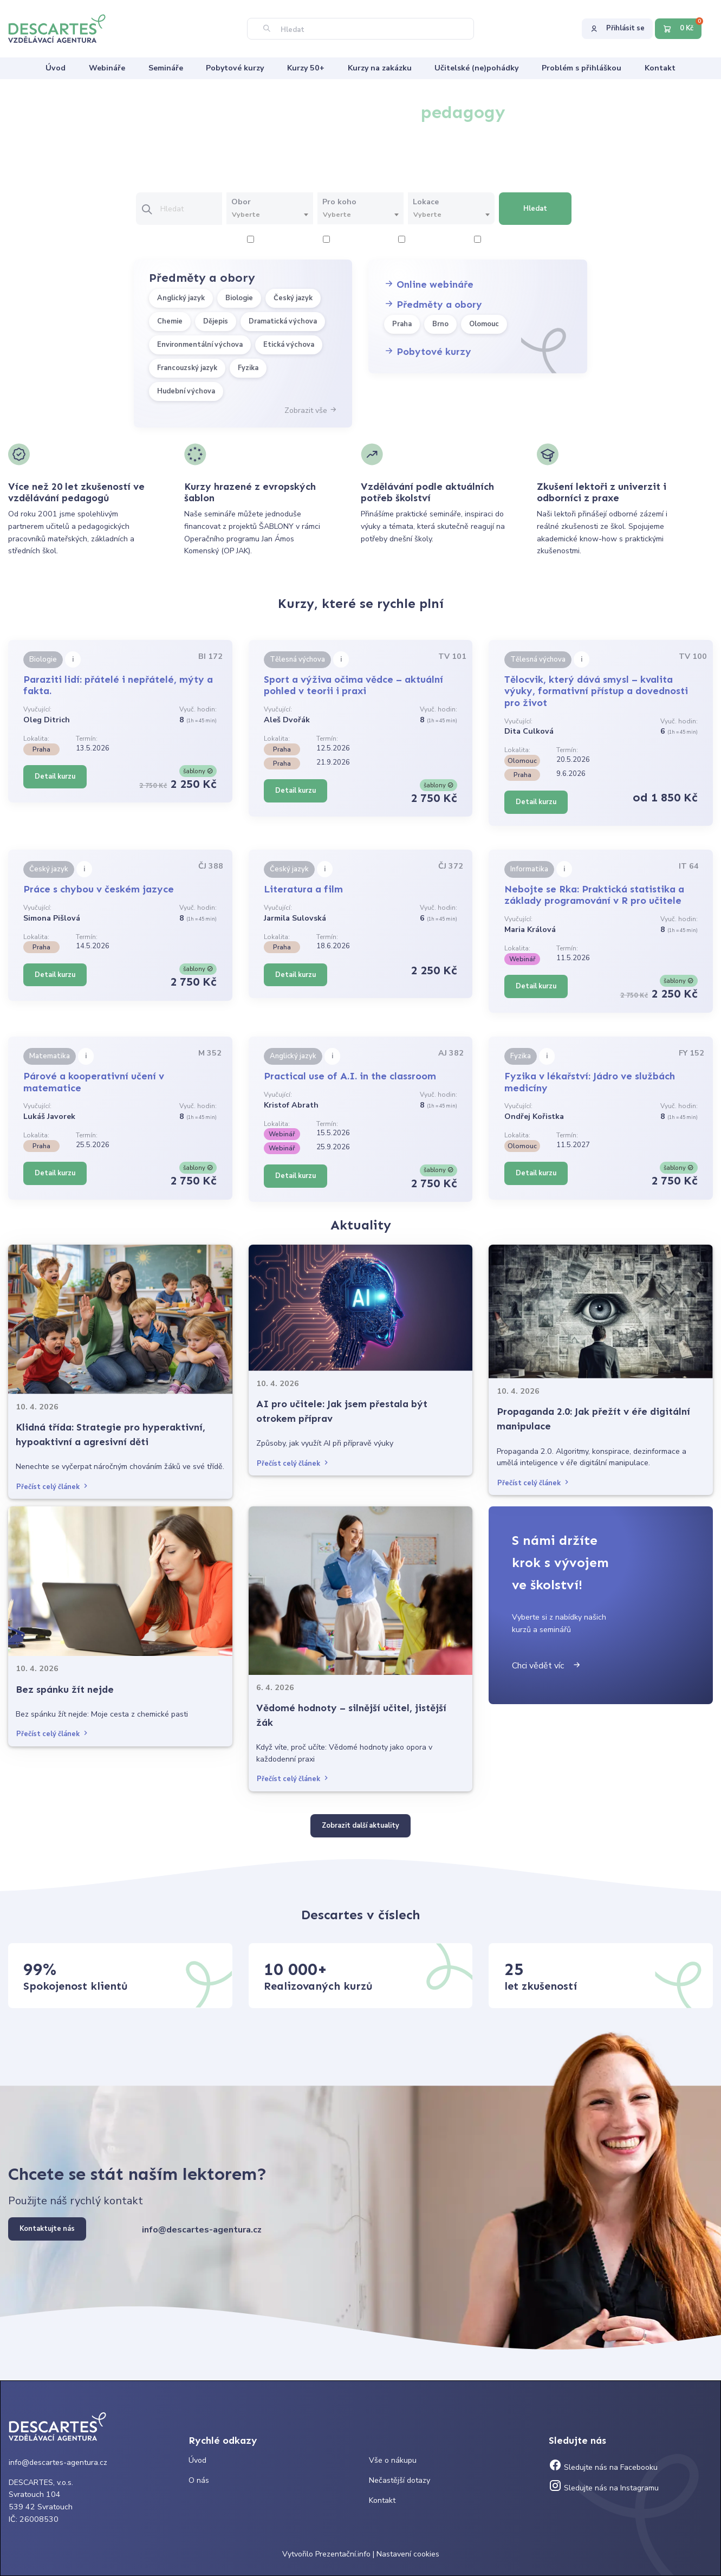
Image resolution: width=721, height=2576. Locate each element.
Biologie (239, 298)
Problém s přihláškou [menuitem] (581, 68)
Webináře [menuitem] (107, 68)
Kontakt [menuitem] (660, 68)
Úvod (197, 2460)
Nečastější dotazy (399, 2480)
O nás (199, 2480)
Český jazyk (293, 298)
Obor (241, 202)
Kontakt (382, 2500)
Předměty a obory (433, 304)
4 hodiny (343, 240)
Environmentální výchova (200, 344)
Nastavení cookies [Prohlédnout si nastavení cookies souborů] (407, 2554)
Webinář (522, 959)
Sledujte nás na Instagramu (604, 2488)
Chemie (170, 321)
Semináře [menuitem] (165, 68)
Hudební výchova (186, 391)
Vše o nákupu (393, 2460)
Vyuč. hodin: (198, 709)
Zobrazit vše (310, 410)
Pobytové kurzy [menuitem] (235, 68)
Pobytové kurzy (427, 352)
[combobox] (269, 215)
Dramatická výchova (283, 321)
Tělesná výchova (297, 659)
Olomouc (484, 324)
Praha (402, 324)
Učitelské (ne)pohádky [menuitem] (476, 68)
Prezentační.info (343, 2554)
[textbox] (269, 214)
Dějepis (215, 321)
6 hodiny (418, 240)
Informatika (529, 869)
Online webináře (428, 284)
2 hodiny (267, 240)
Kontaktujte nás (47, 2229)
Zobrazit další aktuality (360, 1825)
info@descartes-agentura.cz (202, 2230)
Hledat (535, 208)
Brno (440, 324)
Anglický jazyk (181, 298)
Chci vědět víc (546, 1666)
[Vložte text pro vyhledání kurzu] (190, 209)
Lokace (426, 202)
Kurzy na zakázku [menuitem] (380, 68)
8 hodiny (494, 240)
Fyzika (248, 368)
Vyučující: (37, 709)
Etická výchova (288, 344)
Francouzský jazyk (187, 368)
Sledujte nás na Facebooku (603, 2467)
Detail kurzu (55, 776)
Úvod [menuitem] (56, 68)
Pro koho (339, 202)
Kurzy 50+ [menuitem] (305, 68)
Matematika (49, 1056)
